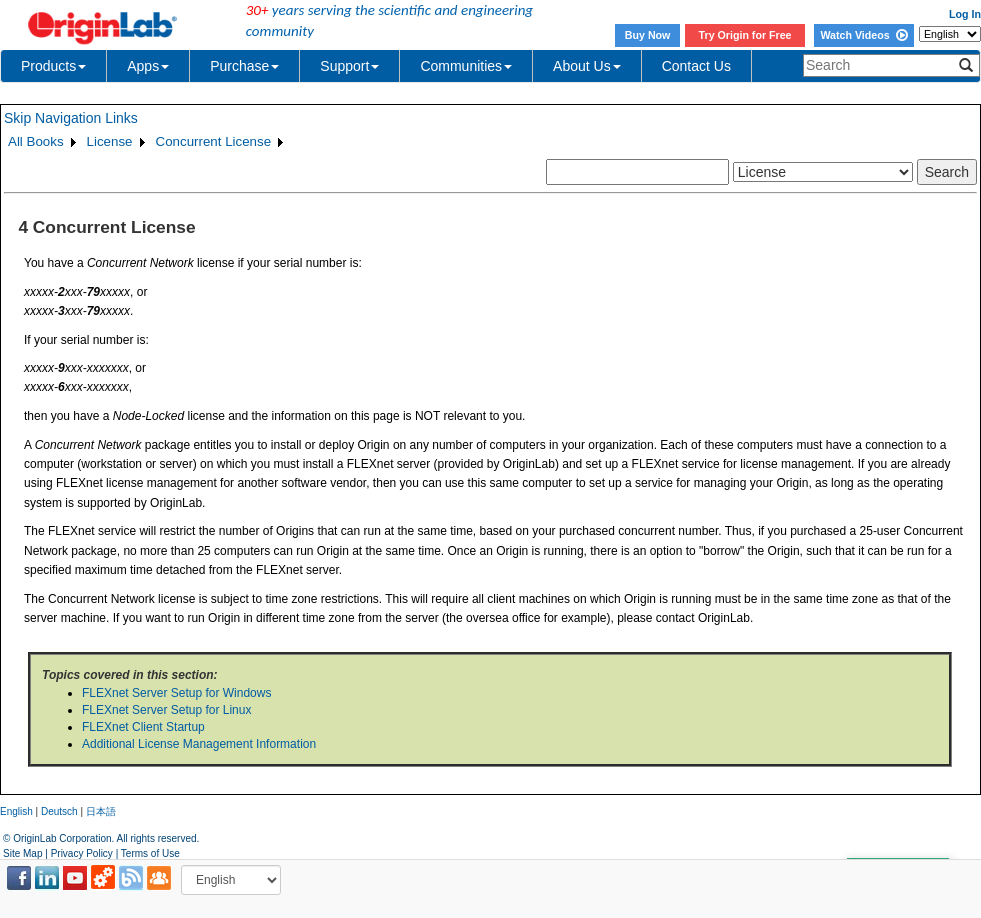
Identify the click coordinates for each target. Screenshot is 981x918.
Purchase (244, 66)
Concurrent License (214, 141)
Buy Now (648, 35)
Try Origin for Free (745, 35)
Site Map (22, 853)
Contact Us (696, 66)
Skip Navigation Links (71, 118)
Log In (965, 14)
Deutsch (59, 811)
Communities (466, 66)
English (16, 811)
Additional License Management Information (199, 744)
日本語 (101, 811)
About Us (587, 66)
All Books (36, 141)
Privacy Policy (82, 853)
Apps (148, 66)
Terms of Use (150, 853)
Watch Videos (863, 35)
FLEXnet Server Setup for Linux (166, 710)
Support (349, 66)
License (110, 141)
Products (53, 66)
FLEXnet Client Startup (143, 727)
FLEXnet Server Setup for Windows (176, 693)
